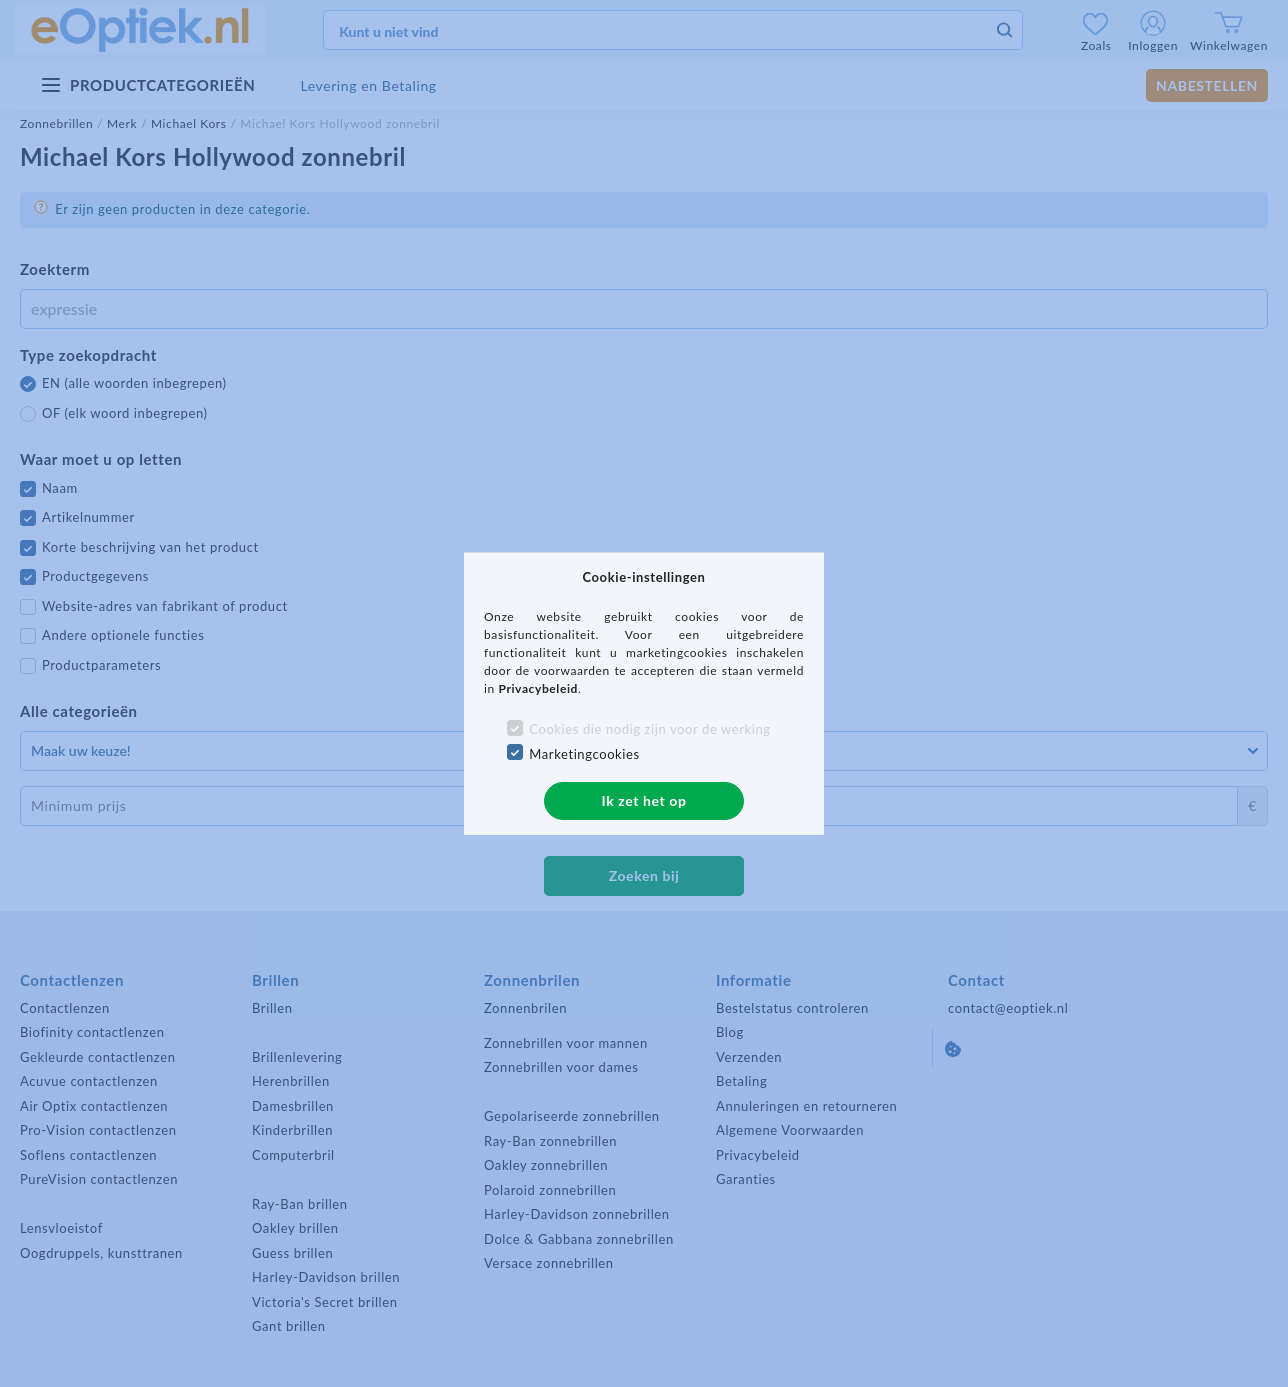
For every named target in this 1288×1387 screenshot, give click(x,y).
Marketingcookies (584, 754)
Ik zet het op (644, 800)
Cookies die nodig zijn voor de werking (649, 729)
